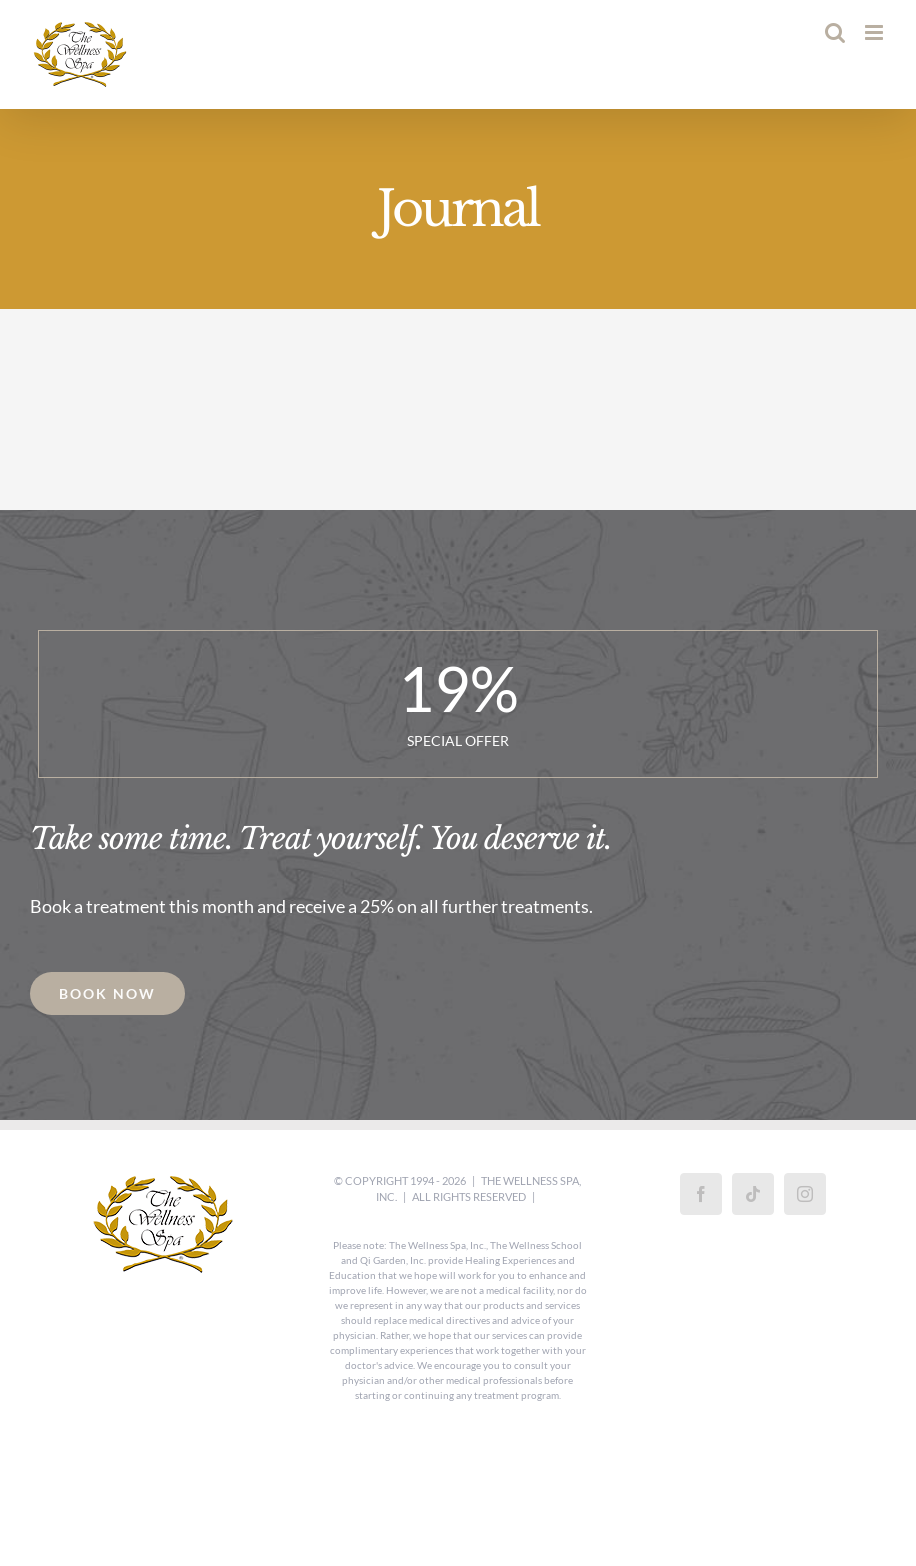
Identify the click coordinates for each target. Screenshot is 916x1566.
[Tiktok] (753, 1194)
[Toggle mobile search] (835, 32)
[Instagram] (805, 1194)
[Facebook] (701, 1194)
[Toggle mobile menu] (875, 32)
